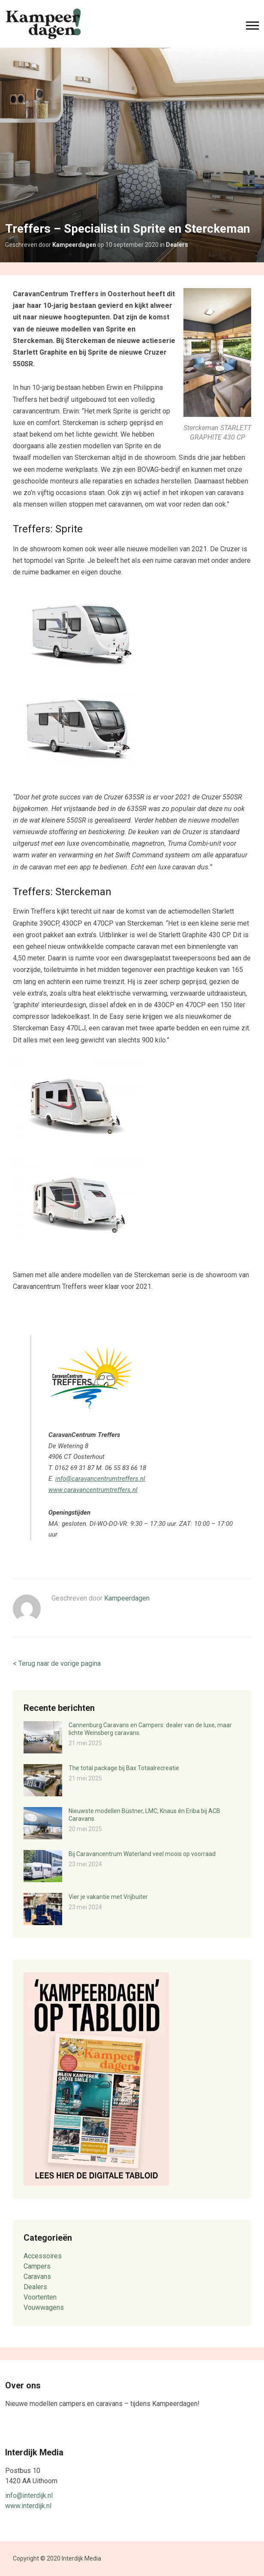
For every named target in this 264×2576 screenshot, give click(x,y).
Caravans (37, 2276)
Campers (37, 2266)
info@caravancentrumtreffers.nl (100, 1478)
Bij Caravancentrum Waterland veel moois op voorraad (142, 1853)
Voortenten (40, 2297)
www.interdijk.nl (28, 2506)
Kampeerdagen (74, 244)
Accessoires (43, 2256)
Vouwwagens (44, 2307)
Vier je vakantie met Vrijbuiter (108, 1896)
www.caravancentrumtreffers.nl (93, 1490)
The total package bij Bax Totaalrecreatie (124, 1768)
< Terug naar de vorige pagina (57, 1663)
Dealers (177, 244)
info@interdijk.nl (29, 2495)
